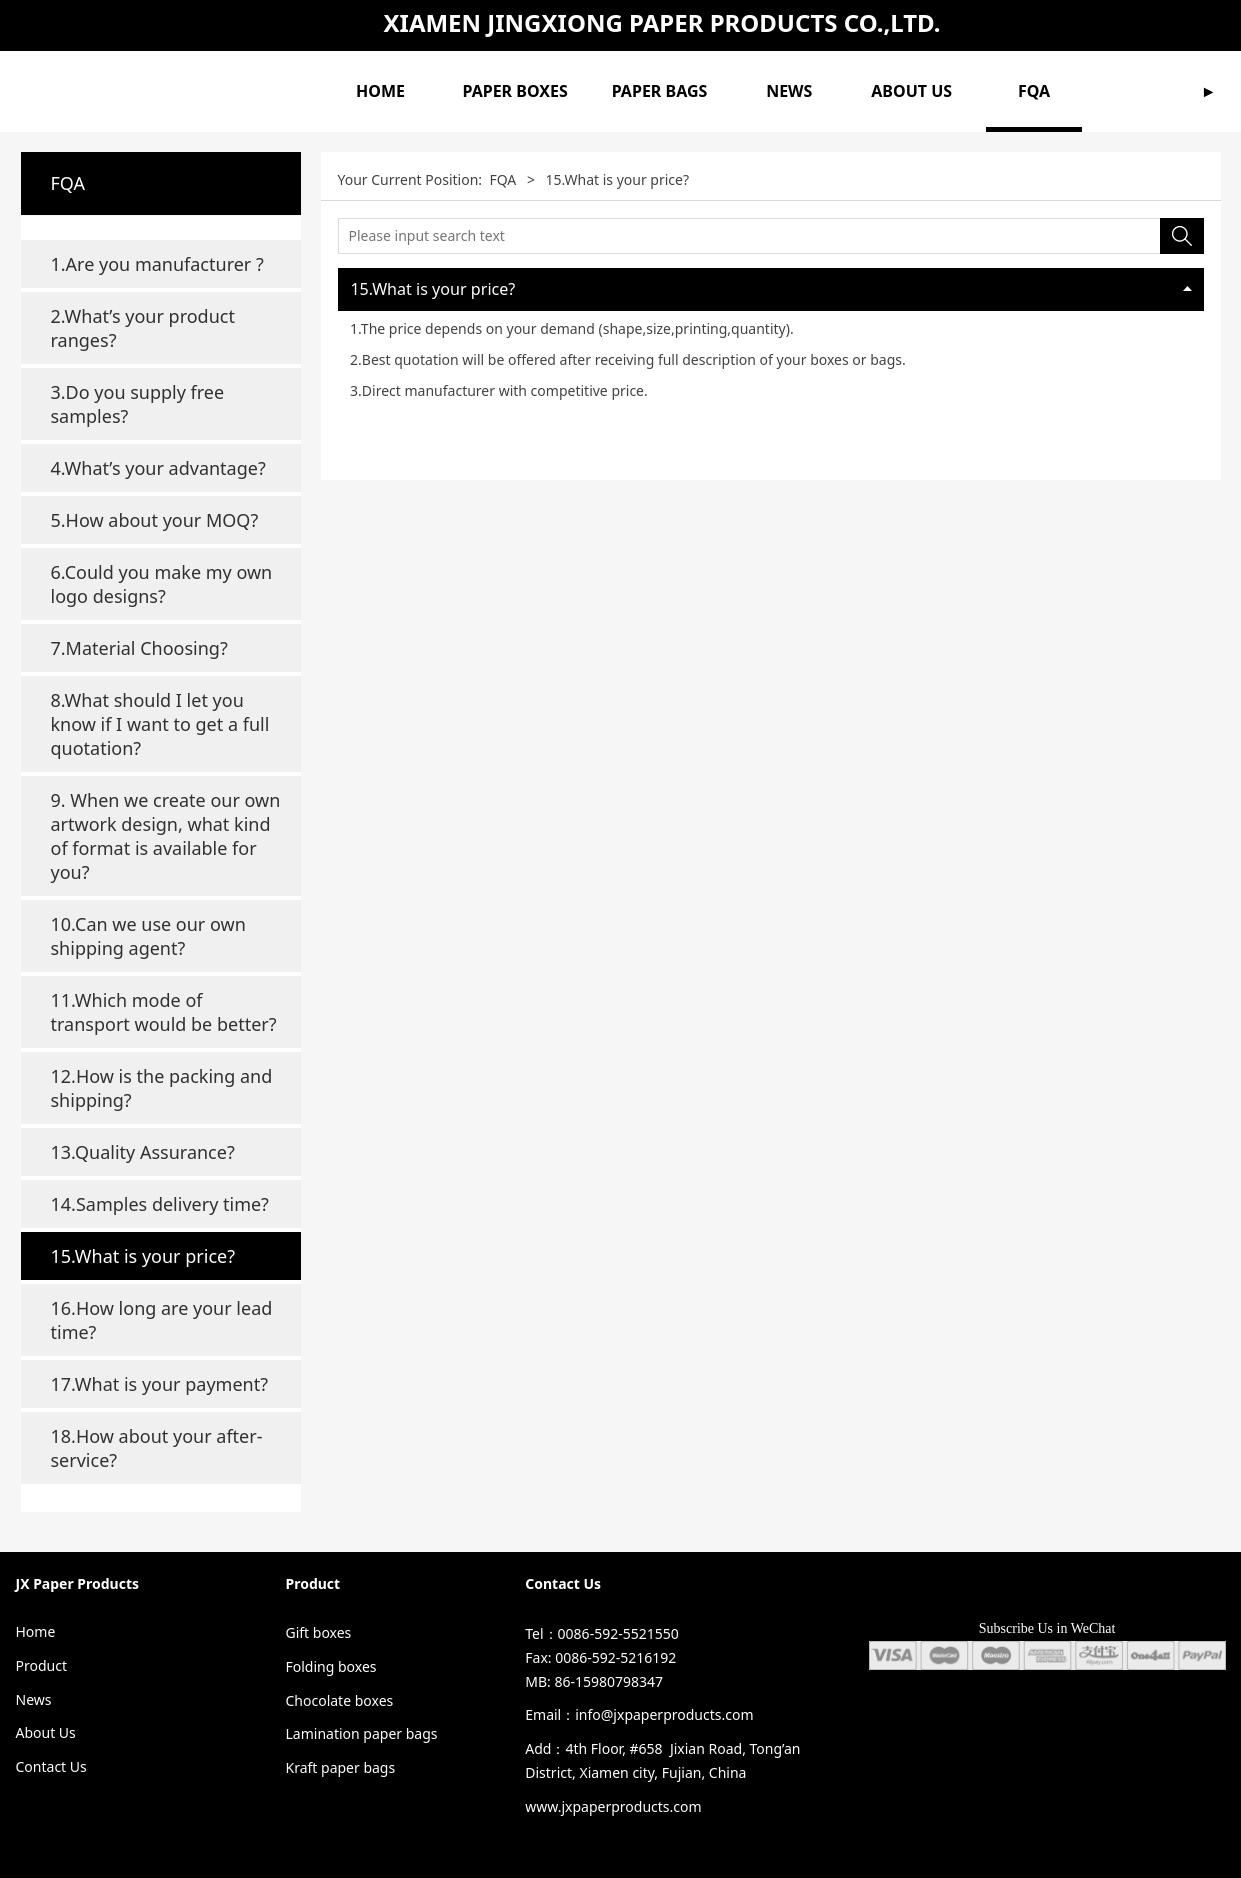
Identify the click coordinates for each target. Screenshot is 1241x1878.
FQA (1034, 91)
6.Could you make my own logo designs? (162, 584)
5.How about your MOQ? (155, 520)
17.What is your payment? (160, 1384)
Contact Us (51, 1766)
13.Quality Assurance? (143, 1152)
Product (41, 1665)
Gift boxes (318, 1632)
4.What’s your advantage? (158, 468)
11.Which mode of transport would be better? (164, 1012)
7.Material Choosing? (139, 648)
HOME (380, 91)
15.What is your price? (143, 1256)
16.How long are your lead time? (162, 1320)
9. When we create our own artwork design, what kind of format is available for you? (166, 836)
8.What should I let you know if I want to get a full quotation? (160, 724)
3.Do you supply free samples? (138, 404)
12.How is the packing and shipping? (162, 1088)
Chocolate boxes (339, 1700)
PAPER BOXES (515, 91)
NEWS (789, 91)
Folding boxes (330, 1666)
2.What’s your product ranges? (143, 328)
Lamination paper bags (361, 1733)
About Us (46, 1732)
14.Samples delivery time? (160, 1204)
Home (36, 1631)
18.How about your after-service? (157, 1448)
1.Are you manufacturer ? (157, 264)
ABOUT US (911, 91)
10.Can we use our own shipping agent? (148, 936)
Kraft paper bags (340, 1767)
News (34, 1699)
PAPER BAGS (660, 91)
